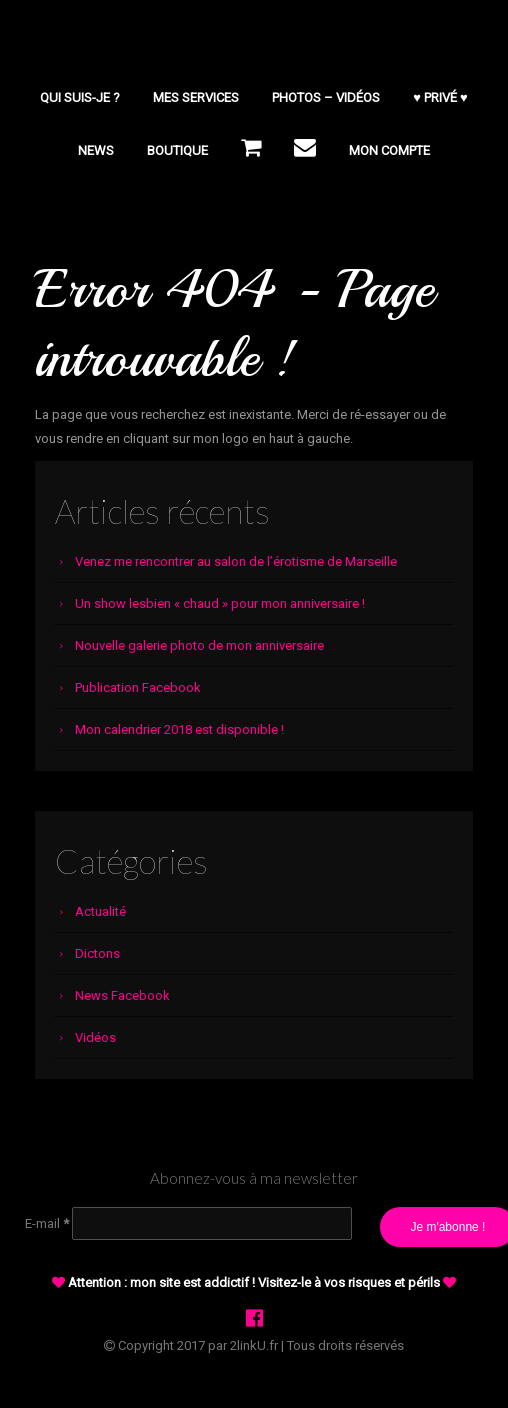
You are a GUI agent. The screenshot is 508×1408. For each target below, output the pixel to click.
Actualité (100, 911)
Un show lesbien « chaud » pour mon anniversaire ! (220, 603)
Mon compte (389, 150)
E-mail (47, 1223)
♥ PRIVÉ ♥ (440, 97)
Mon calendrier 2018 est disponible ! (179, 729)
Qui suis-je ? (80, 97)
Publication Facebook (138, 687)
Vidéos (95, 1037)
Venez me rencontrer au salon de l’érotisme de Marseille (236, 561)
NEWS (96, 150)
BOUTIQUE (177, 150)
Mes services (196, 97)
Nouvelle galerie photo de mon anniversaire (199, 645)
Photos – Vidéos (326, 97)
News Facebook (122, 995)
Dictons (97, 953)
